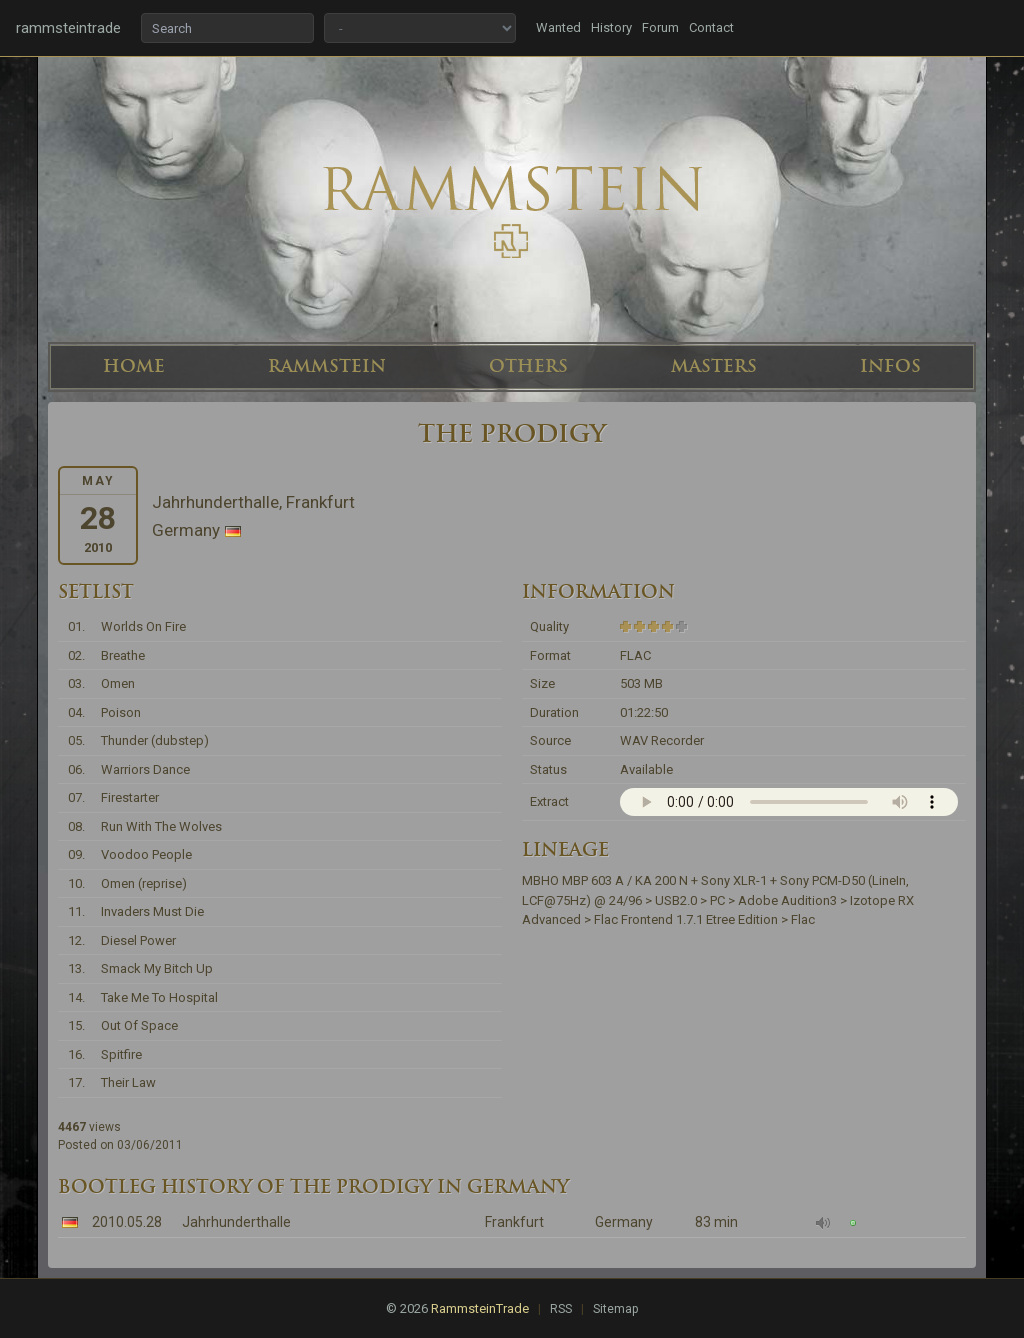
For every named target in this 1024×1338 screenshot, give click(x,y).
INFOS (890, 366)
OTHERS (528, 366)
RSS (561, 1309)
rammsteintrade (68, 28)
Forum (660, 27)
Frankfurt (514, 1222)
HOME (134, 366)
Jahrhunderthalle (236, 1222)
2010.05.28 (127, 1222)
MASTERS (714, 366)
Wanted (558, 27)
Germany (624, 1222)
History (611, 27)
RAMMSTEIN (327, 366)
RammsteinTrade (480, 1308)
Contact (711, 27)
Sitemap (615, 1309)
